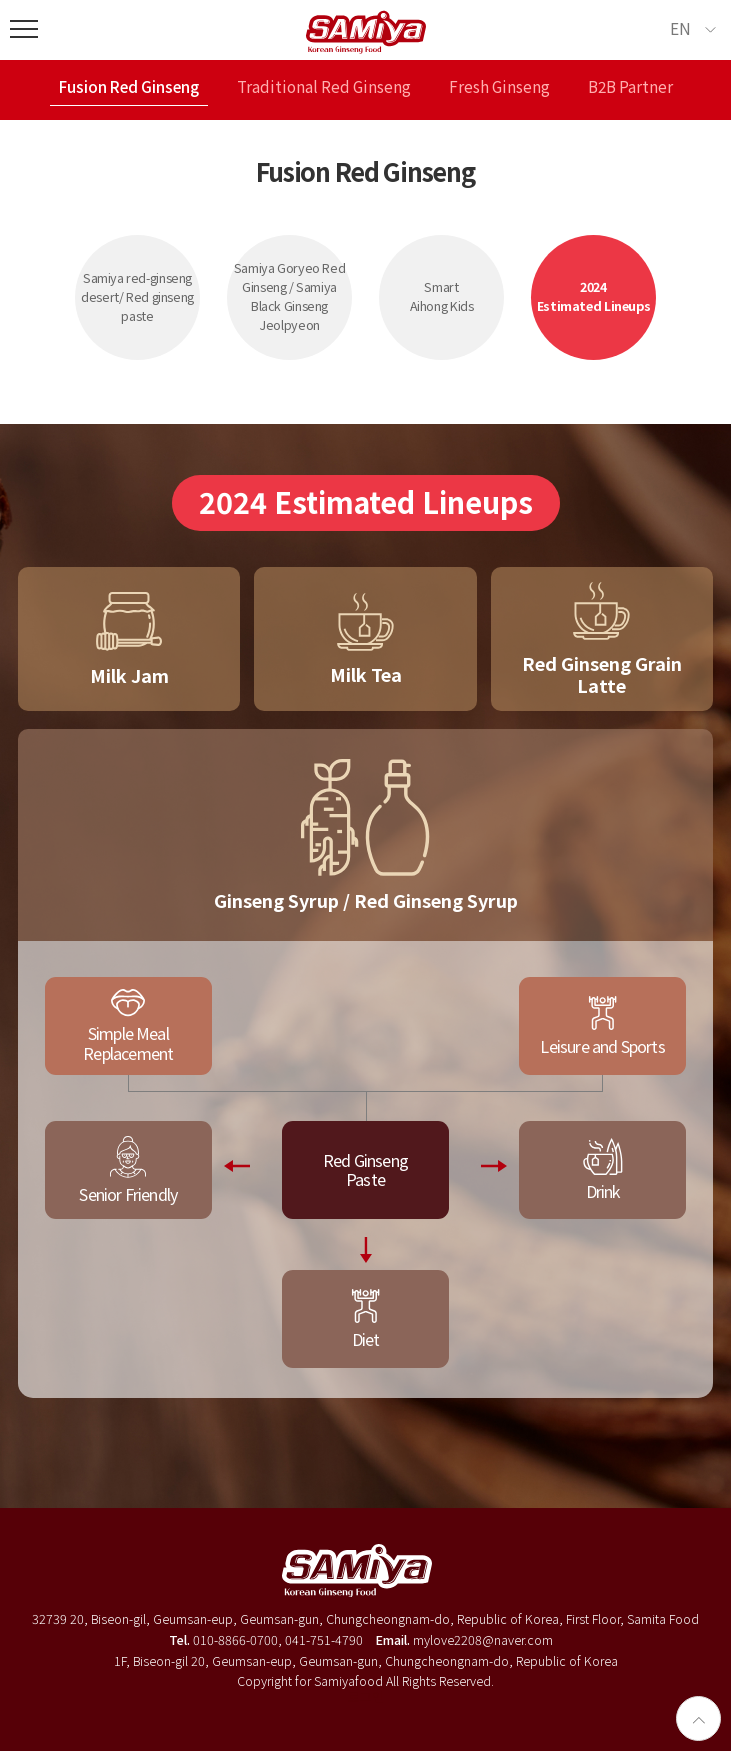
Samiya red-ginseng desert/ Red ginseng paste (137, 296)
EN (680, 28)
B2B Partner (630, 88)
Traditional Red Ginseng (324, 88)
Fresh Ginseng (499, 88)
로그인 (366, 1696)
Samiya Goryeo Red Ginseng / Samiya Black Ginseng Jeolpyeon (290, 296)
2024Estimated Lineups (594, 296)
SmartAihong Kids (442, 296)
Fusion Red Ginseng (129, 88)
